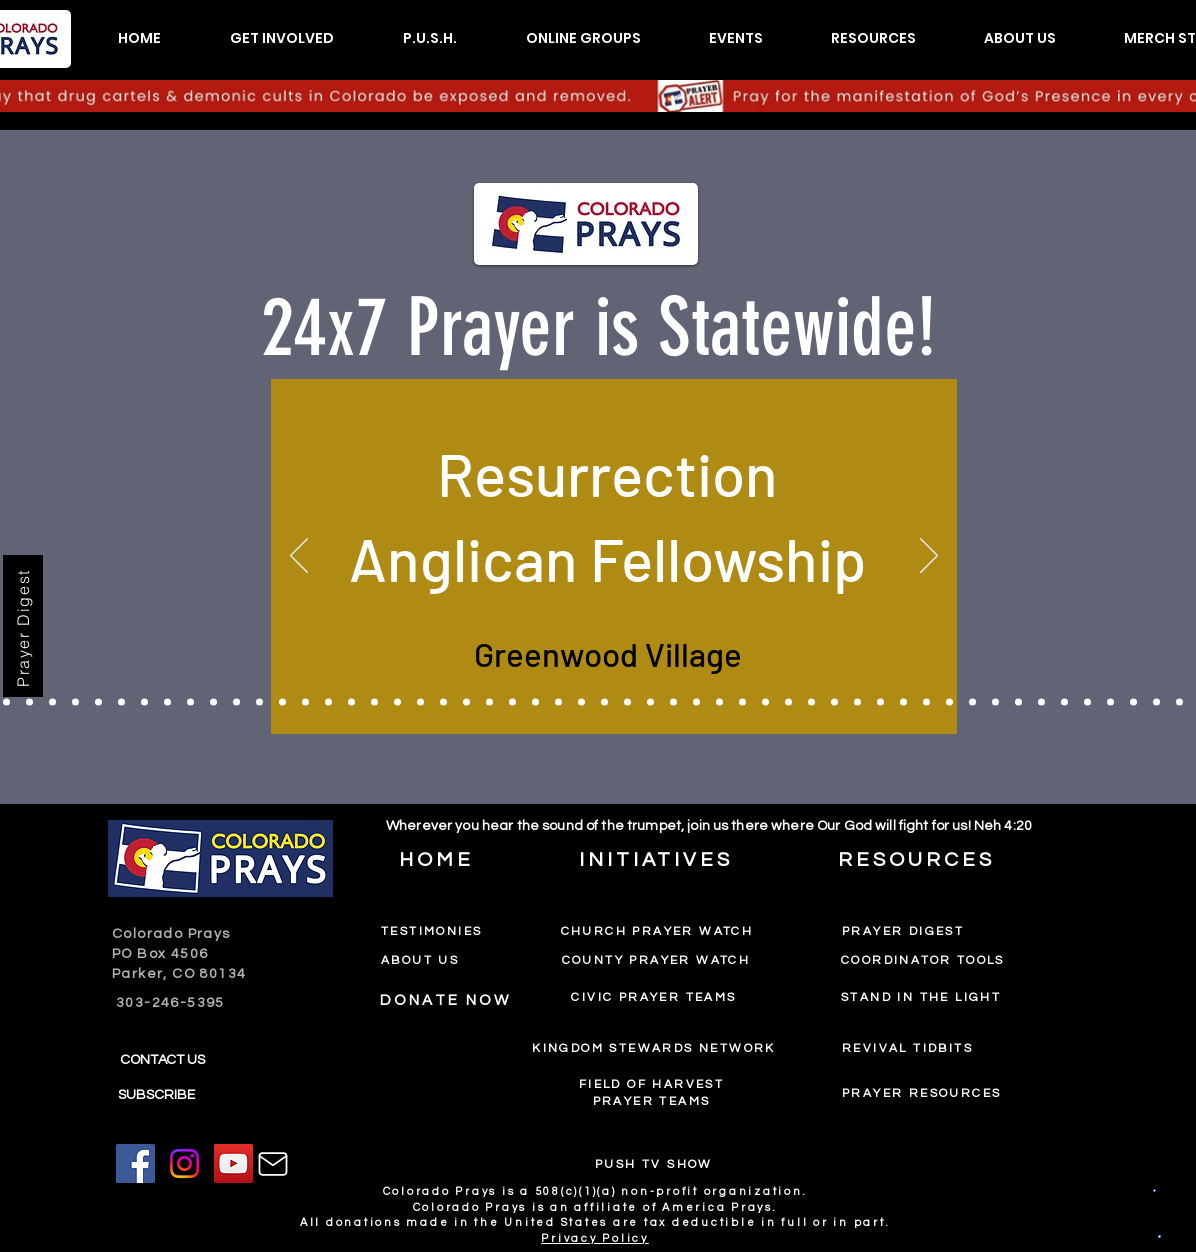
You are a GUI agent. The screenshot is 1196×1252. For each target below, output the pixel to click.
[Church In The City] (6, 702)
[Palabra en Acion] (259, 702)
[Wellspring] (1064, 702)
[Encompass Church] (627, 702)
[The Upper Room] (811, 702)
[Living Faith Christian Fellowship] (765, 702)
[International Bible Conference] (144, 702)
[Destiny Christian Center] (857, 702)
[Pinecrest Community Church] (719, 702)
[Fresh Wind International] (581, 702)
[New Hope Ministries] (305, 702)
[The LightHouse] (1156, 702)
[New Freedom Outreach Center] (995, 702)
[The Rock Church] (1110, 702)
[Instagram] (184, 1163)
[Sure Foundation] (75, 702)
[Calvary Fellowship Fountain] (443, 702)
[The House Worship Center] (98, 702)
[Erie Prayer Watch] (972, 702)
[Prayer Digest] (23, 626)
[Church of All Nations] (1087, 702)
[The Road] (374, 702)
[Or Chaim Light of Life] (52, 702)
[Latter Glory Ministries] (466, 702)
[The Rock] (190, 702)
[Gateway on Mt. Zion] (282, 702)
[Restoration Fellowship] (1018, 702)
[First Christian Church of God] (328, 702)
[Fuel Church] (604, 702)
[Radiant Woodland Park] (420, 702)
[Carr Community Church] (742, 702)
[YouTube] (233, 1163)
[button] (281, 38)
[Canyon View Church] (351, 702)
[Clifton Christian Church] (926, 702)
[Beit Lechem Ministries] (903, 702)
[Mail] (273, 1164)
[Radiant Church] (397, 702)
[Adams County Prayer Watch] (880, 702)
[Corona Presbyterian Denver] (696, 702)
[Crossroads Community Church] (29, 702)
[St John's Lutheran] (489, 702)
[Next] (929, 557)
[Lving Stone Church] (512, 702)
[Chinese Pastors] (535, 702)
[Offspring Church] (1041, 702)
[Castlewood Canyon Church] (167, 702)
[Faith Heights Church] (650, 702)
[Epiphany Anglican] (1179, 702)
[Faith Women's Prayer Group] (788, 702)
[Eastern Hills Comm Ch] (1133, 702)
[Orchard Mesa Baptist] (558, 702)
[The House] (213, 702)
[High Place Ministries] (121, 702)
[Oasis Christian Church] (834, 702)
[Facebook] (135, 1163)
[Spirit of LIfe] (949, 702)
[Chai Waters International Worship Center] (673, 702)
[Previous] (299, 557)
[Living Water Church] (236, 702)
